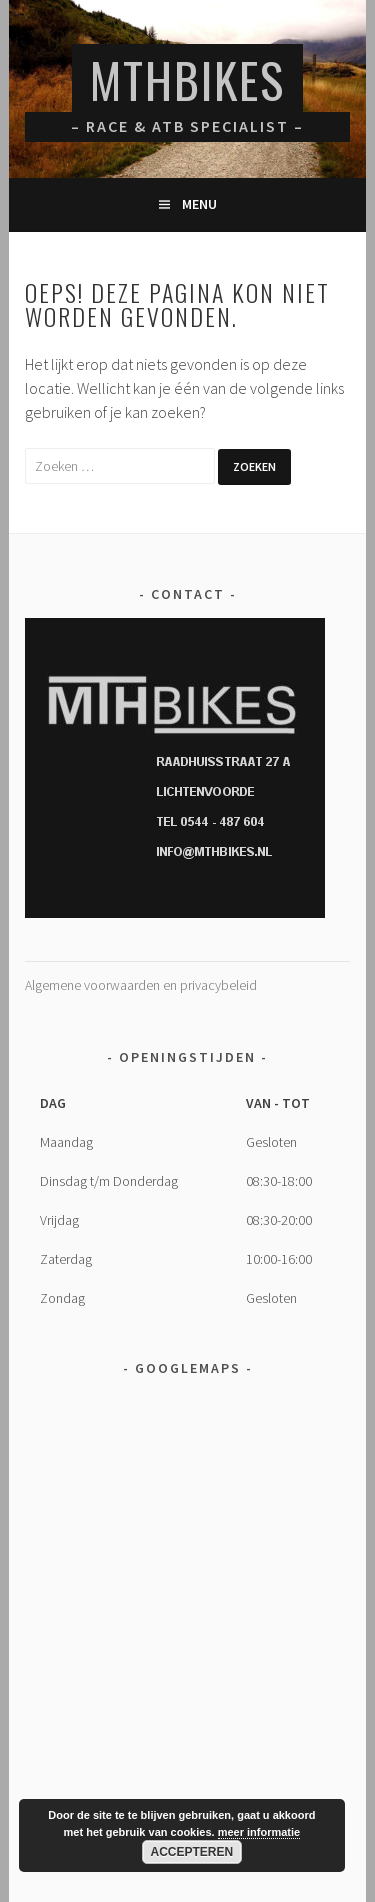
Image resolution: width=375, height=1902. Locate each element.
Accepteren (192, 1852)
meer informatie (259, 1832)
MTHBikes (187, 79)
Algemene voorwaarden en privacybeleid (141, 985)
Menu (199, 204)
